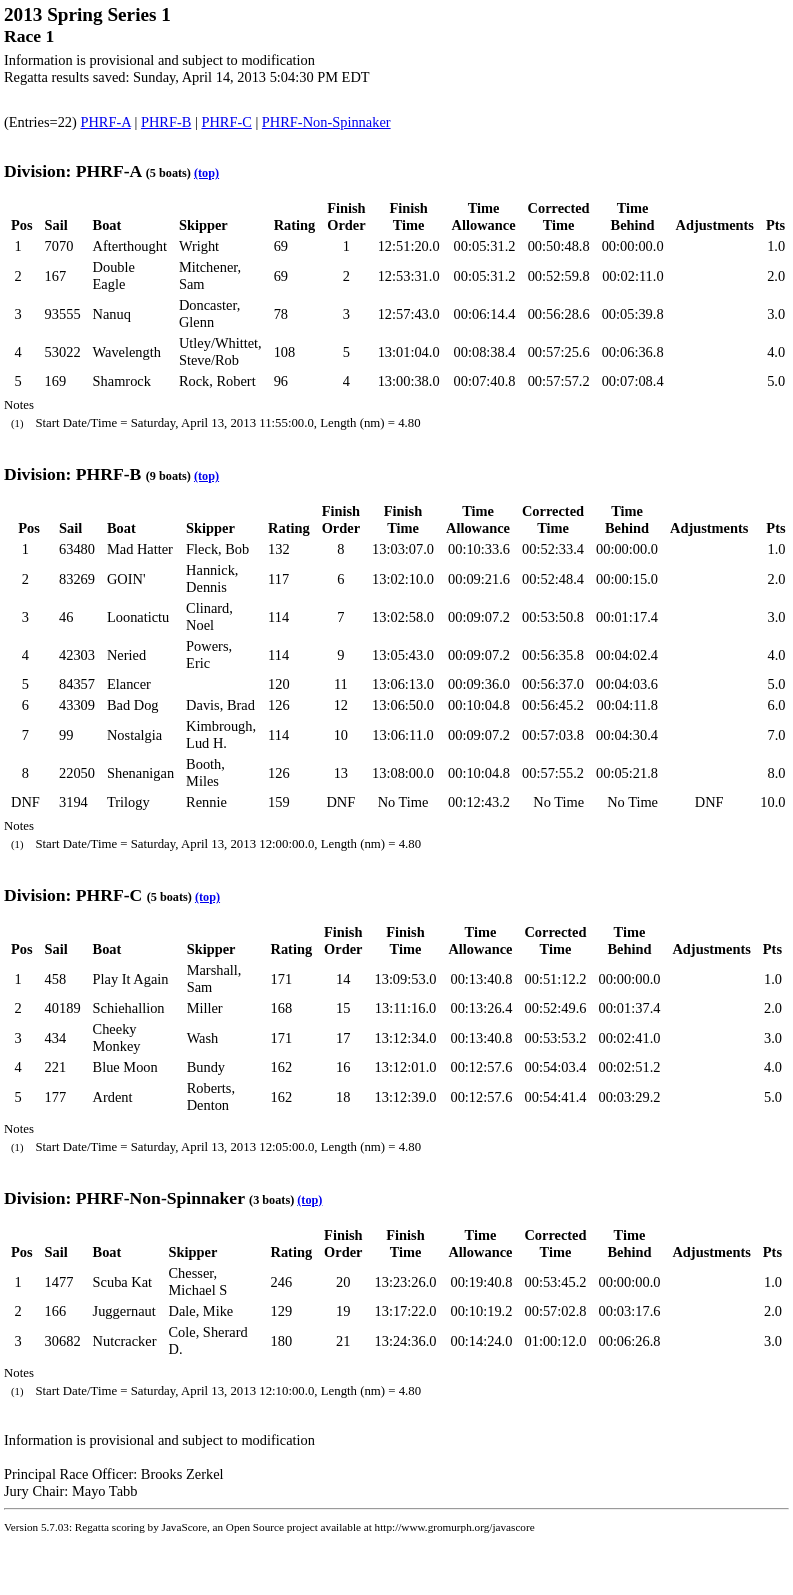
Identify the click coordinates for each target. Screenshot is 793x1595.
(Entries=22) (42, 122)
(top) (206, 173)
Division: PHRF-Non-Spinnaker (124, 1198)
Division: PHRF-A (72, 171)
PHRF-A (105, 122)
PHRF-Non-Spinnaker (326, 122)
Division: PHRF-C (73, 895)
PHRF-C (226, 122)
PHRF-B (166, 122)
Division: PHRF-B (72, 474)
